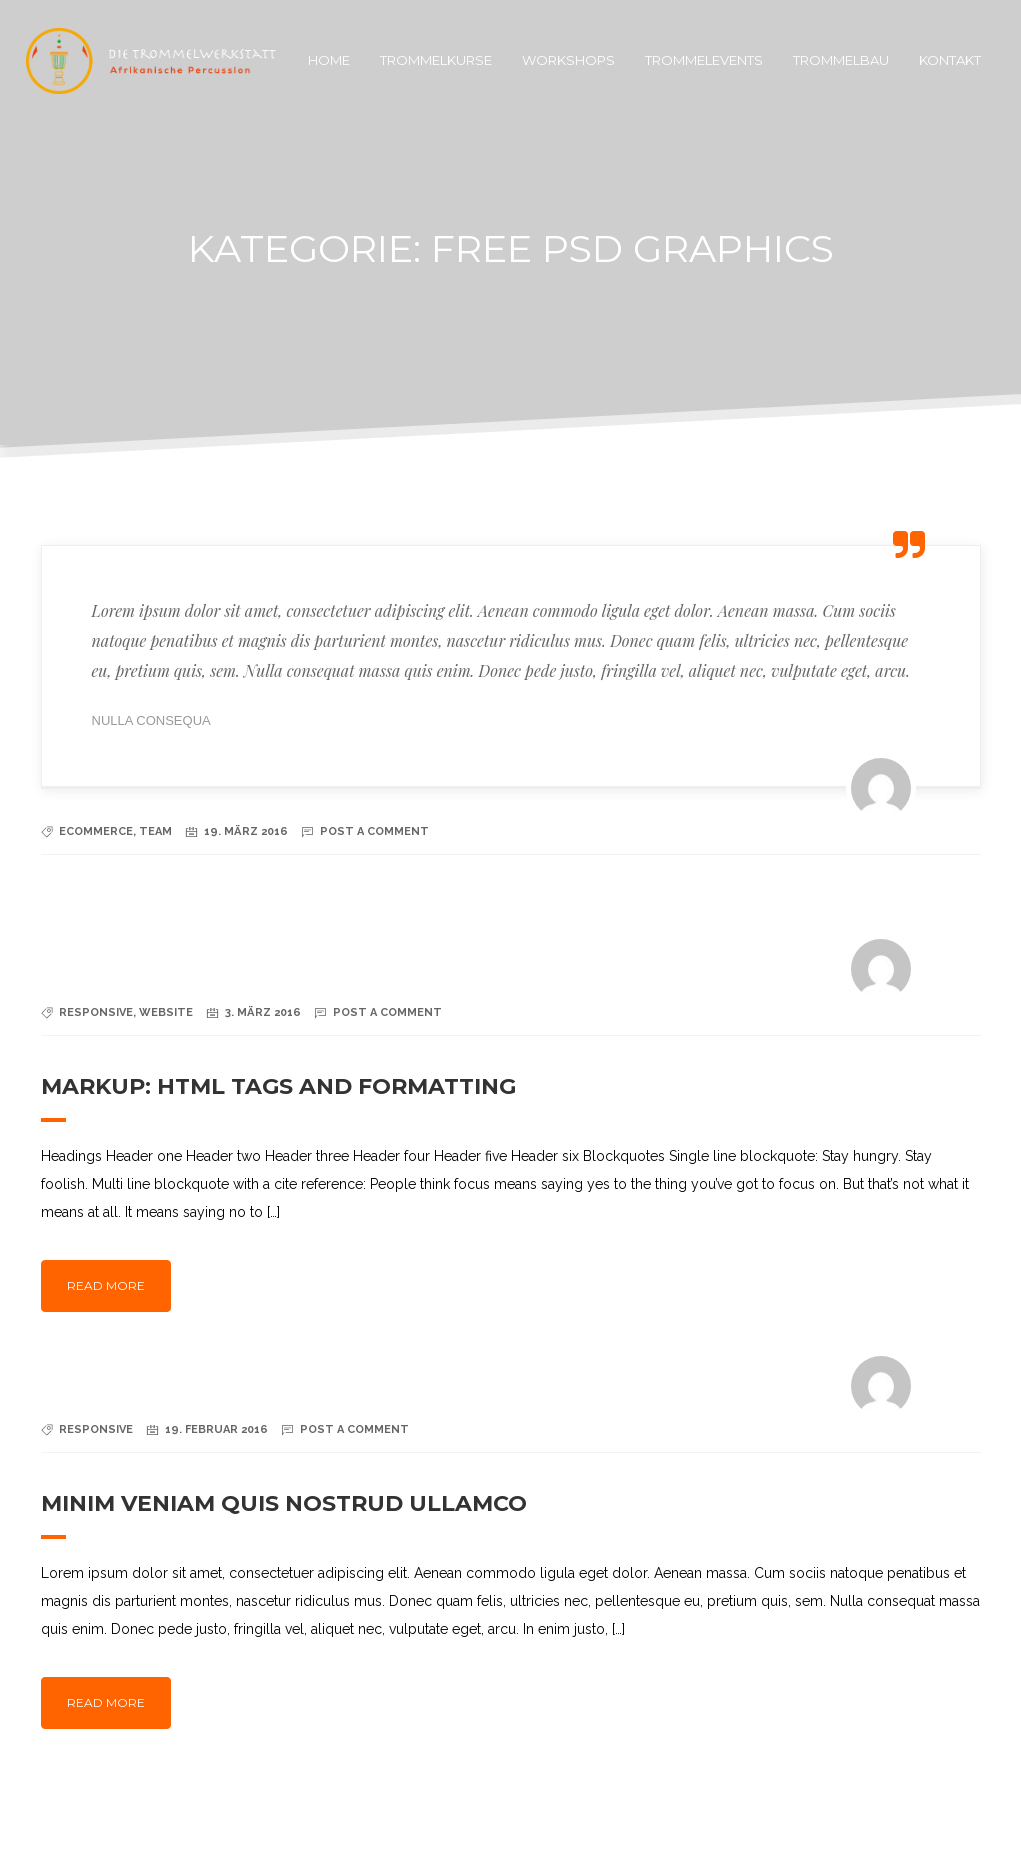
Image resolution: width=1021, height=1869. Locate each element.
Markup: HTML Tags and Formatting (278, 1086)
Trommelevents (704, 60)
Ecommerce (96, 831)
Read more (106, 1285)
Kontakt (950, 60)
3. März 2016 (263, 1012)
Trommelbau (841, 60)
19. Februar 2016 (216, 1429)
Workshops (568, 60)
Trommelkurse (436, 60)
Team (155, 831)
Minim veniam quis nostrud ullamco (284, 1503)
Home (329, 60)
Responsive (96, 1012)
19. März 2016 (246, 831)
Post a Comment (374, 831)
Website (166, 1012)
